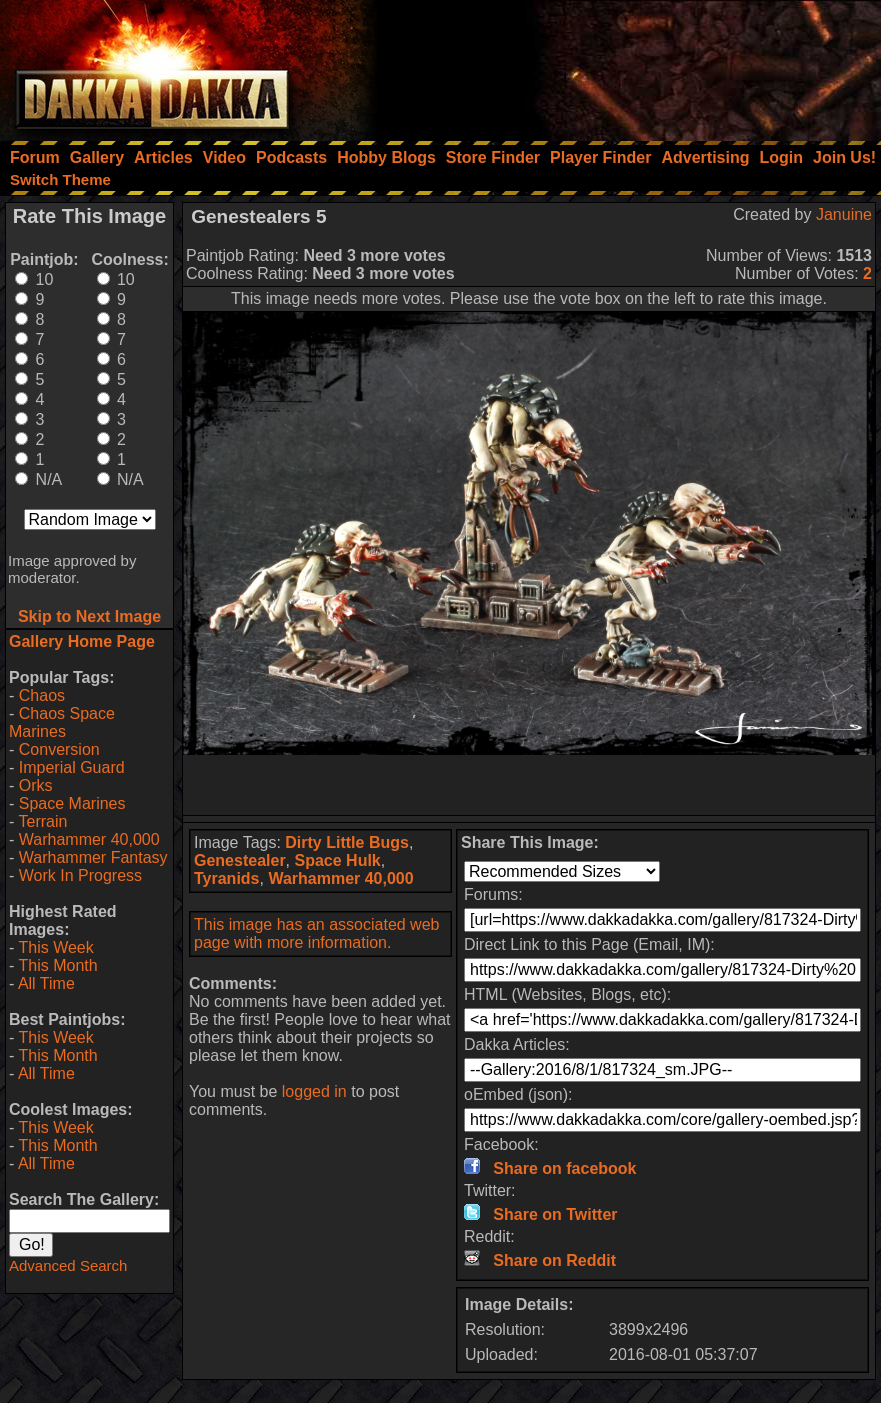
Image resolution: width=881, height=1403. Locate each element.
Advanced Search (68, 1265)
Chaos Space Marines (62, 722)
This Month (57, 965)
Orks (36, 785)
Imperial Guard (72, 767)
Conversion (59, 749)
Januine (844, 214)
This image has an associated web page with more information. (316, 933)
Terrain (42, 821)
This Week (55, 947)
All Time (46, 983)
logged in (314, 1091)
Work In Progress (80, 875)
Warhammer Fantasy (93, 857)
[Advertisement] (612, 65)
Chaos (42, 695)
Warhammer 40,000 (89, 839)
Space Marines (72, 803)
